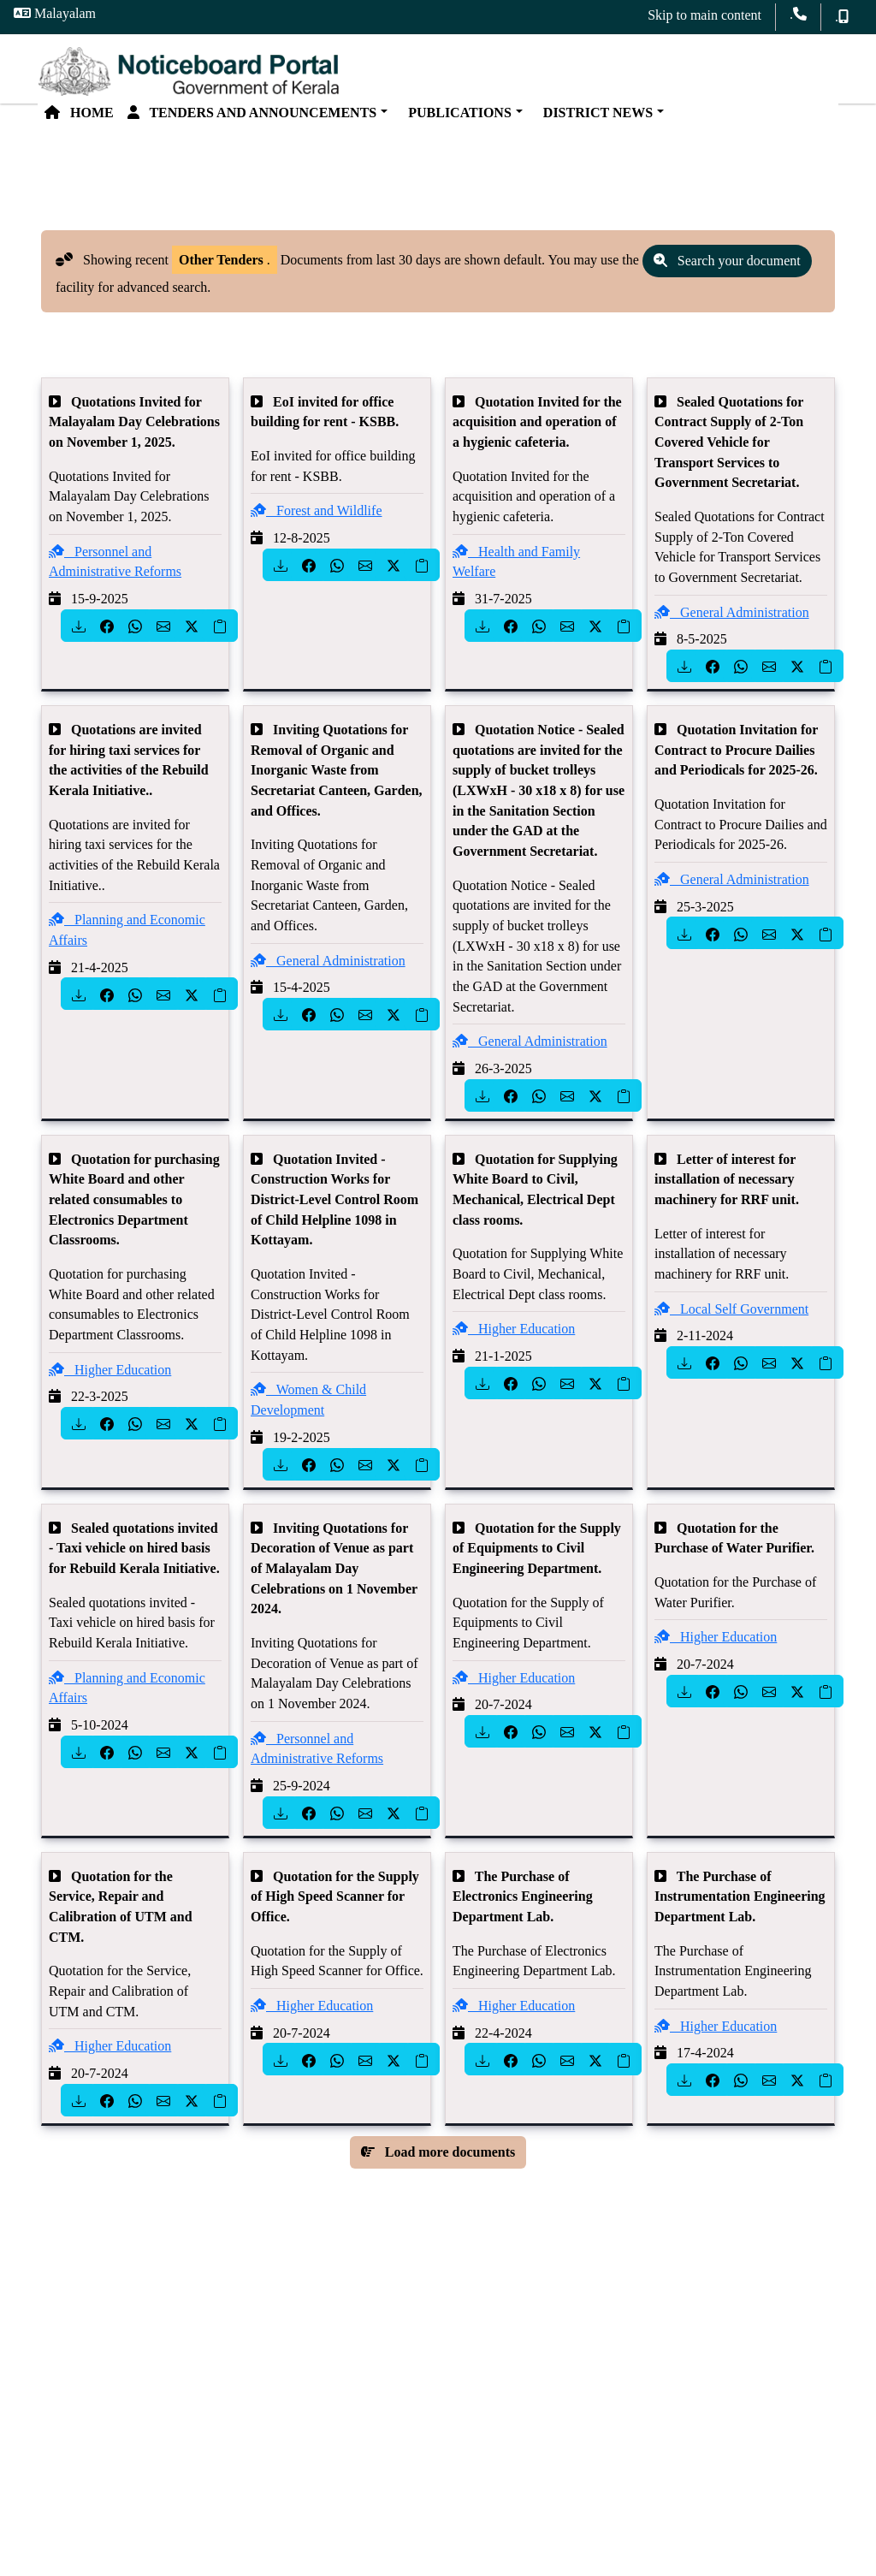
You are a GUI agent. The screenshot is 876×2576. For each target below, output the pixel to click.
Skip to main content (704, 15)
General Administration (731, 624)
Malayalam (55, 13)
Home (79, 119)
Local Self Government (731, 1322)
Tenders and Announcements (252, 119)
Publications (456, 119)
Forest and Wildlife (316, 523)
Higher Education (110, 1382)
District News (594, 119)
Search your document (727, 273)
